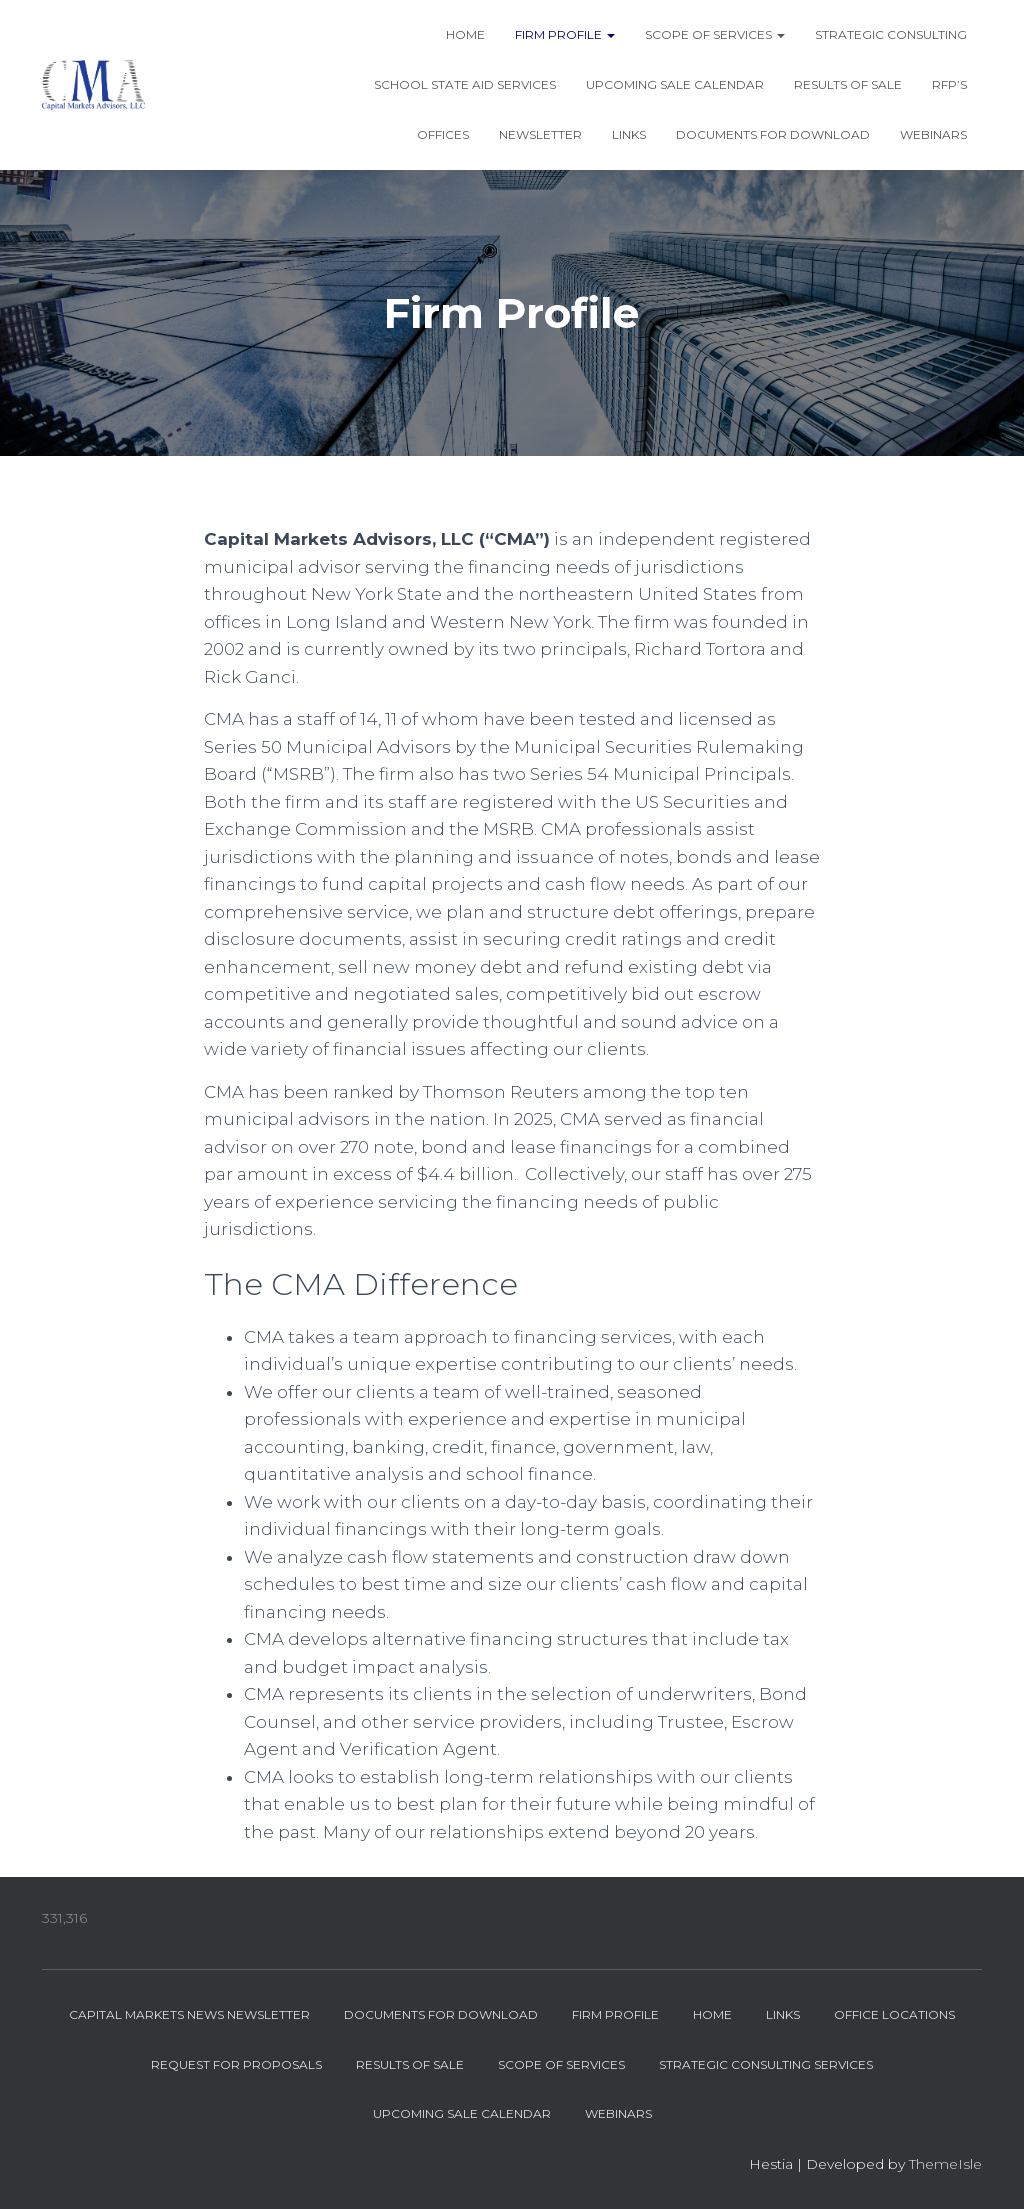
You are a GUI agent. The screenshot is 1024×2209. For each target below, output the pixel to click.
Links (629, 134)
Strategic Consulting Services (766, 2064)
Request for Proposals (236, 2064)
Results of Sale (848, 84)
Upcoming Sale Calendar (675, 84)
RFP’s (949, 84)
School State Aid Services (465, 84)
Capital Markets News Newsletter (189, 2014)
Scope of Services (715, 34)
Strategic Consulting (891, 34)
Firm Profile (565, 34)
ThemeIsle (945, 2164)
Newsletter (540, 134)
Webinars (933, 134)
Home (465, 34)
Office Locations (894, 2014)
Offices (443, 134)
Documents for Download (773, 134)
